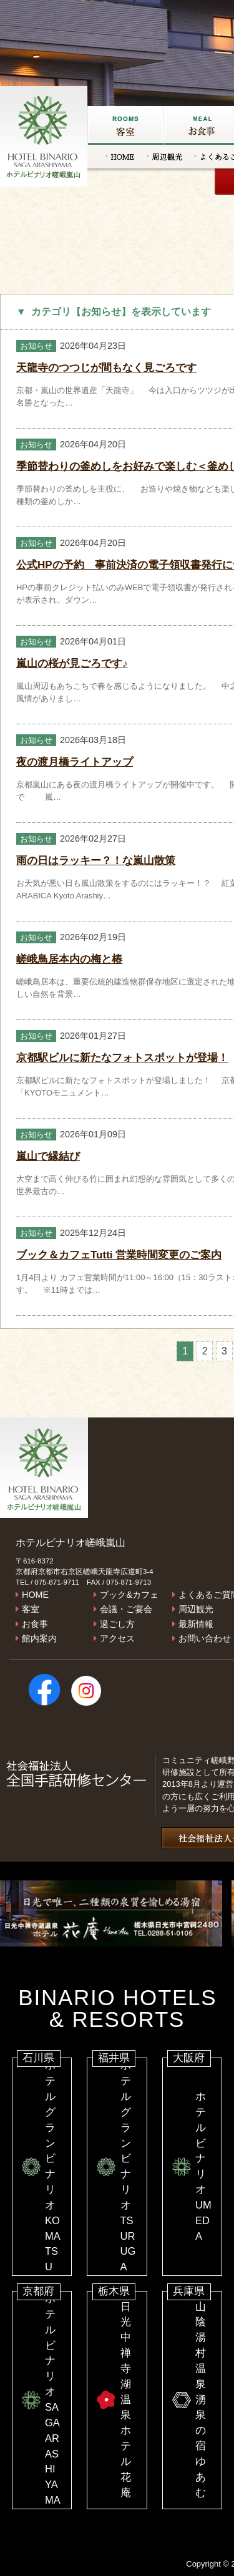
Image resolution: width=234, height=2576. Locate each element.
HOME (120, 156)
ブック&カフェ (129, 1595)
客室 (125, 125)
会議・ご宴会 (126, 1609)
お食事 (35, 1624)
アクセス (117, 1638)
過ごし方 (117, 1624)
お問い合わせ (204, 1638)
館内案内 (39, 1638)
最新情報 (195, 1624)
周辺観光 (164, 156)
